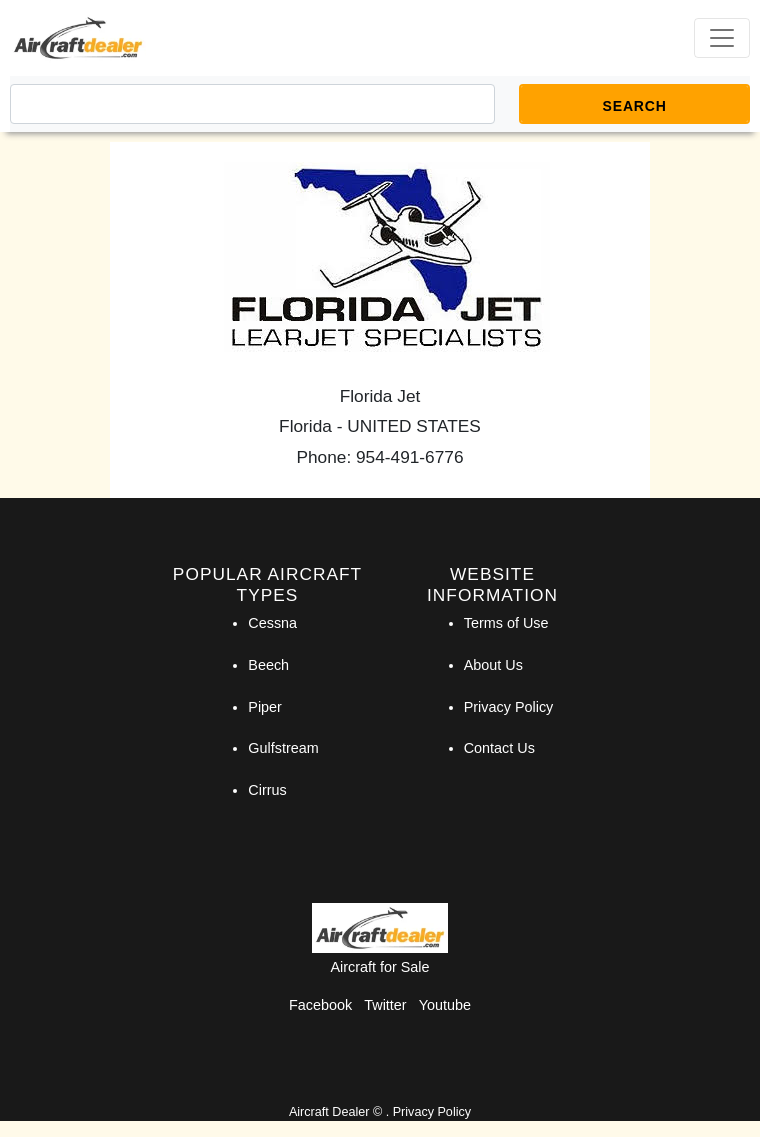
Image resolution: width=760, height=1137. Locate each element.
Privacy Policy (509, 707)
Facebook (320, 1005)
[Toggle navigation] (722, 38)
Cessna (272, 623)
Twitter (385, 1005)
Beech (268, 665)
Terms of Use (506, 623)
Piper (265, 707)
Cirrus (267, 790)
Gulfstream (283, 748)
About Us (493, 665)
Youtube (445, 1005)
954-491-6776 (410, 457)
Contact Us (499, 748)
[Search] (252, 104)
